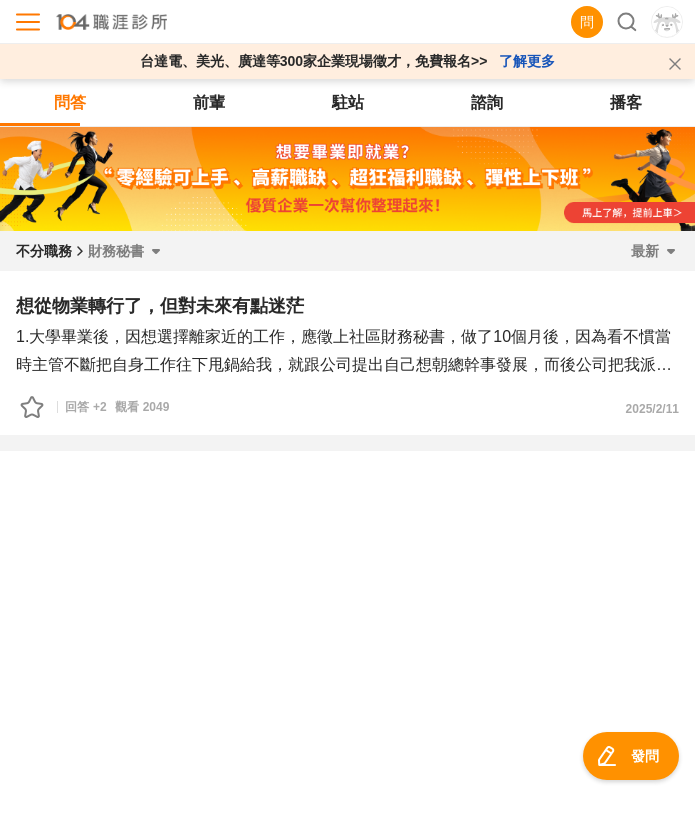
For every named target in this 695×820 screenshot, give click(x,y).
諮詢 (487, 102)
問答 (70, 102)
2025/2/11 (652, 409)
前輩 (209, 102)
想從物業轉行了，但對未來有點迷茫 (160, 306)
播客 (626, 102)
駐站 (348, 102)
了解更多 (527, 61)
